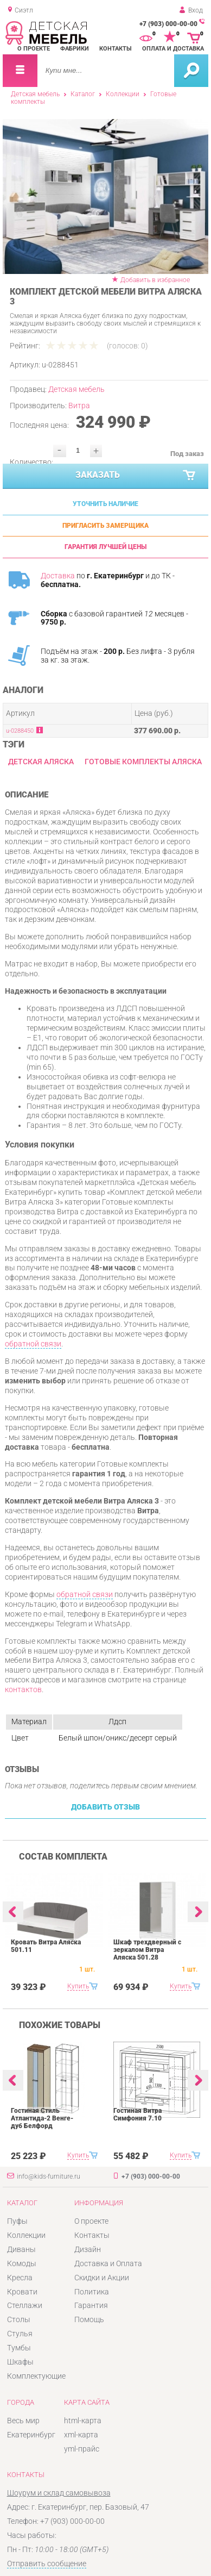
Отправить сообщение (46, 2563)
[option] (105, 196)
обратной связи (33, 1343)
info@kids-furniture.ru (48, 2176)
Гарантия (91, 2305)
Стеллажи (24, 2305)
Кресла (20, 2277)
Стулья (20, 2333)
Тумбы (19, 2347)
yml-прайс (81, 2448)
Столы (18, 2319)
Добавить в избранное (155, 280)
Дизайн (87, 2249)
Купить (78, 1986)
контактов (23, 1689)
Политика (91, 2291)
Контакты (115, 48)
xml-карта (81, 2434)
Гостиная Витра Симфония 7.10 (137, 2114)
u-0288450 (20, 730)
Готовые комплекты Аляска (143, 761)
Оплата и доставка (173, 48)
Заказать (136, 476)
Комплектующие (36, 2376)
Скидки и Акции (101, 2277)
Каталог (83, 94)
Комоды (21, 2263)
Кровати (22, 2291)
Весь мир (23, 2420)
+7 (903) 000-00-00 (168, 24)
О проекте (33, 48)
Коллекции (122, 94)
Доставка (58, 575)
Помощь (89, 2319)
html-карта (82, 2420)
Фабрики (74, 48)
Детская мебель (35, 94)
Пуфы (17, 2221)
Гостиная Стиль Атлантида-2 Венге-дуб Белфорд (42, 2118)
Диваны (21, 2249)
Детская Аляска (41, 761)
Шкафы (20, 2361)
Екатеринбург (31, 2434)
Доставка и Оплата (108, 2263)
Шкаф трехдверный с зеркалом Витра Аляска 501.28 (147, 1949)
